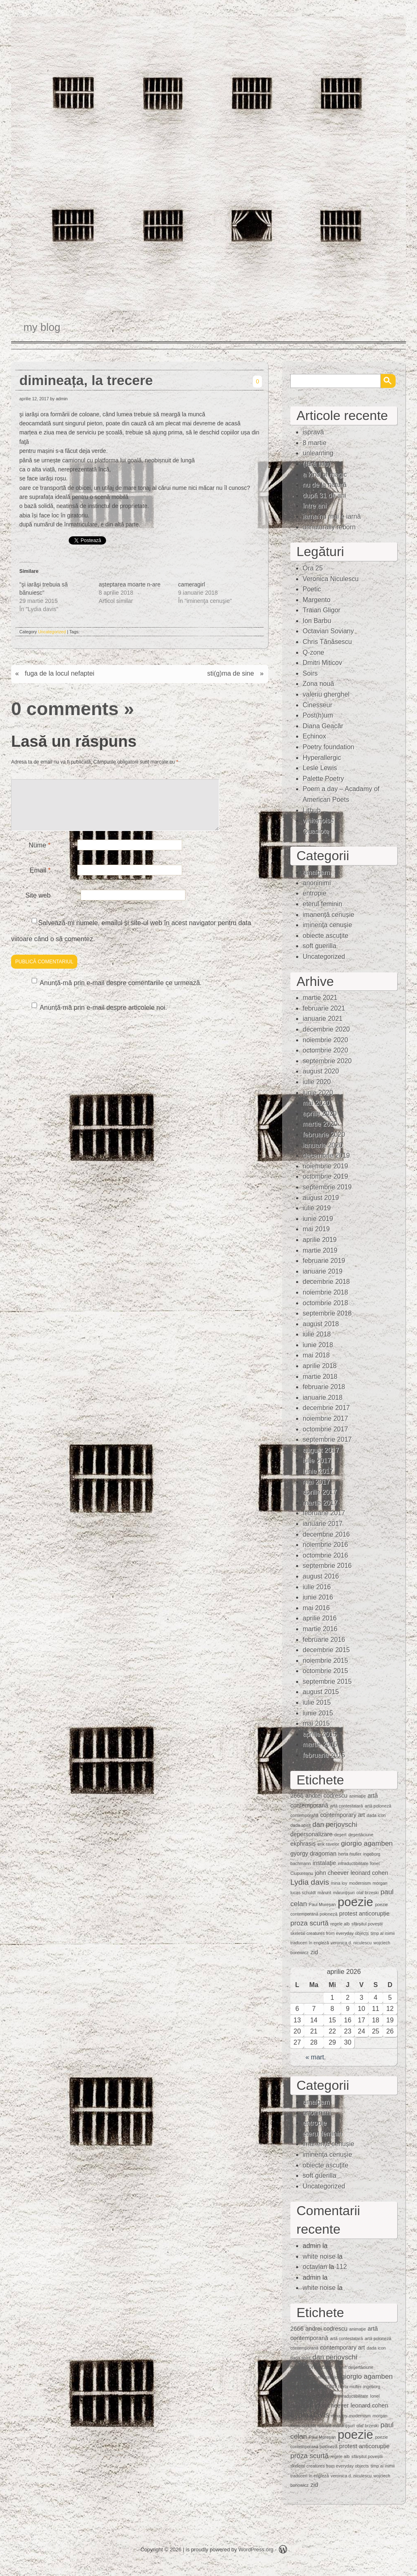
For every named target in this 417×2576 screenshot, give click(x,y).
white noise (319, 2256)
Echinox (314, 736)
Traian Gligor (322, 610)
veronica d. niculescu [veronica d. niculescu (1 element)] (351, 1942)
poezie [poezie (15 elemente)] (355, 1902)
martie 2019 (320, 1250)
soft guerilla (319, 945)
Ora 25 (313, 568)
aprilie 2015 (320, 1734)
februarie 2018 (324, 1386)
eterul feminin (322, 903)
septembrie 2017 (327, 1439)
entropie (315, 893)
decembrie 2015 (326, 1649)
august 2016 (321, 1576)
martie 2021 (320, 997)
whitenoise (318, 820)
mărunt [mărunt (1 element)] (324, 1892)
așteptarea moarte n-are (129, 584)
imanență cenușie (328, 914)
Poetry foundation (328, 746)
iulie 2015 (317, 1702)
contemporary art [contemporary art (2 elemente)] (342, 1815)
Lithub (312, 810)
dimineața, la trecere (86, 380)
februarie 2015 (324, 1755)
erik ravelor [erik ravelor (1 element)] (328, 1844)
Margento (317, 599)
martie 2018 (320, 1376)
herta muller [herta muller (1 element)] (349, 1853)
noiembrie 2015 (325, 1660)
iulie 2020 (317, 1081)
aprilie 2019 (320, 1239)
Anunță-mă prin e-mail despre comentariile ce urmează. (121, 992)
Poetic (312, 589)
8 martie (315, 442)
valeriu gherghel (326, 694)
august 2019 (321, 1197)
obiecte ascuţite (325, 935)
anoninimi (317, 882)
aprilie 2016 (320, 1618)
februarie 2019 (324, 1260)
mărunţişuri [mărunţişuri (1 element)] (344, 1892)
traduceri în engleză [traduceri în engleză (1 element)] (309, 1942)
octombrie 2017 (325, 1429)
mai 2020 (316, 1102)
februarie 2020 (324, 1134)
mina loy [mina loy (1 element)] (339, 1883)
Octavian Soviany (328, 631)
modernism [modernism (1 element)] (360, 1883)
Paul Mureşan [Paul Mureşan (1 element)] (322, 1904)
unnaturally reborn (329, 527)
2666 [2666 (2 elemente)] (296, 1795)
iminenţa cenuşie (327, 924)
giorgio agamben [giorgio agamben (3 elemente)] (367, 1843)
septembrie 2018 (327, 1313)
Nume (40, 855)
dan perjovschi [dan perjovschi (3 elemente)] (335, 1824)
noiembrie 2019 (325, 1166)
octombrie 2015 (325, 1670)
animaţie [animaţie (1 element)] (357, 1796)
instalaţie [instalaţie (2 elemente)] (324, 1863)
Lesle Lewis (320, 767)
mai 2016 (316, 1607)
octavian (315, 2266)
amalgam (316, 872)
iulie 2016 (317, 1586)
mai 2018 (316, 1355)
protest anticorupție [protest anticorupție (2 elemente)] (364, 1913)
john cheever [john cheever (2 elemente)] (332, 1873)
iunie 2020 (318, 1092)
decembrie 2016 (326, 1534)
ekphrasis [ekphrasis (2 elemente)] (303, 1843)
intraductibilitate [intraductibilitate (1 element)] (353, 1863)
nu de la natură (325, 484)
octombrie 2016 (325, 1555)
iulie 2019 (317, 1208)
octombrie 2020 (325, 1050)
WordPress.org (256, 2549)
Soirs (310, 673)
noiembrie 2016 (325, 1544)
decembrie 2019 (326, 1155)
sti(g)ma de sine (230, 673)
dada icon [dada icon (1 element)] (376, 1815)
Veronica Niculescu (331, 578)
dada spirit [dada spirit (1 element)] (300, 1825)
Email (40, 880)
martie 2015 (320, 1744)
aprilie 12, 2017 (34, 398)
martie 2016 (320, 1628)
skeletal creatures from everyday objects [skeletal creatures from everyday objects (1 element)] (329, 1933)
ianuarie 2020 (323, 1145)
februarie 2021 (324, 1008)
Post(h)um (318, 715)
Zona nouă (318, 683)
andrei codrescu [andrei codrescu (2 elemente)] (326, 1795)
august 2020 (321, 1071)
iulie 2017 (317, 1460)
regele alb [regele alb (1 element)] (340, 1923)
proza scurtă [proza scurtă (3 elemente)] (309, 1923)
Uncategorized (52, 631)
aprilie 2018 (320, 1365)
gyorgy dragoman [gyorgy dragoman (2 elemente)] (313, 1853)
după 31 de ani (324, 495)
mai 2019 (316, 1229)
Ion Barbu (317, 620)
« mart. (316, 2057)
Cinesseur (317, 705)
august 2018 (321, 1323)
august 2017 (321, 1450)
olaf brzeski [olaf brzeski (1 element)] (368, 1892)
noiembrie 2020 (325, 1039)
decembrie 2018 (326, 1281)
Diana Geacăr (323, 725)
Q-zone (313, 652)
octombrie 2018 (325, 1303)
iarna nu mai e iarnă (332, 516)
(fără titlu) (317, 463)
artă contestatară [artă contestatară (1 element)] (346, 1805)
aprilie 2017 (320, 1492)
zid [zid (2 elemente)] (314, 1952)
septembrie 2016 (327, 1565)
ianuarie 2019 (323, 1271)
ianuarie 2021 (323, 1018)
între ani (315, 505)
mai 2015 (316, 1723)
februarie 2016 (324, 1639)
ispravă (313, 432)
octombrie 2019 (325, 1176)
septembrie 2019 (327, 1187)
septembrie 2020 (327, 1060)
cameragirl (191, 584)
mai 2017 (316, 1481)
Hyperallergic (322, 757)
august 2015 (321, 1691)
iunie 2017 (318, 1471)
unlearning (318, 453)
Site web (38, 905)
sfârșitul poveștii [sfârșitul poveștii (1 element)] (367, 1923)
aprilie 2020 (320, 1113)
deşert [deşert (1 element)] (340, 1834)
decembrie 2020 (326, 1029)
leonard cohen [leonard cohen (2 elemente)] (369, 1873)
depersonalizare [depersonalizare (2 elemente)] (311, 1834)
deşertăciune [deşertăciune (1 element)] (360, 1834)
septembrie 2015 (327, 1681)
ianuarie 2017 (323, 1523)
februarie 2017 (324, 1513)
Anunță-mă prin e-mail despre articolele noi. (103, 1017)
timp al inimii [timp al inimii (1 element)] (383, 1933)
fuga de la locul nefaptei (59, 673)
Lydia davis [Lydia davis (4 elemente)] (309, 1882)
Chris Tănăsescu (327, 641)
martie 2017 (320, 1502)
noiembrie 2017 (325, 1418)
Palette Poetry (323, 778)
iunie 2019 (318, 1218)
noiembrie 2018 (325, 1292)
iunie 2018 (318, 1344)
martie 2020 (320, 1123)
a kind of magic (325, 474)
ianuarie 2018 (323, 1397)
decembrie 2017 (326, 1407)
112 (341, 2266)
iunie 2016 (318, 1597)
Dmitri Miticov (322, 662)
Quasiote (316, 831)
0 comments (64, 708)
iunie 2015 (318, 1713)
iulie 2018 (317, 1334)
